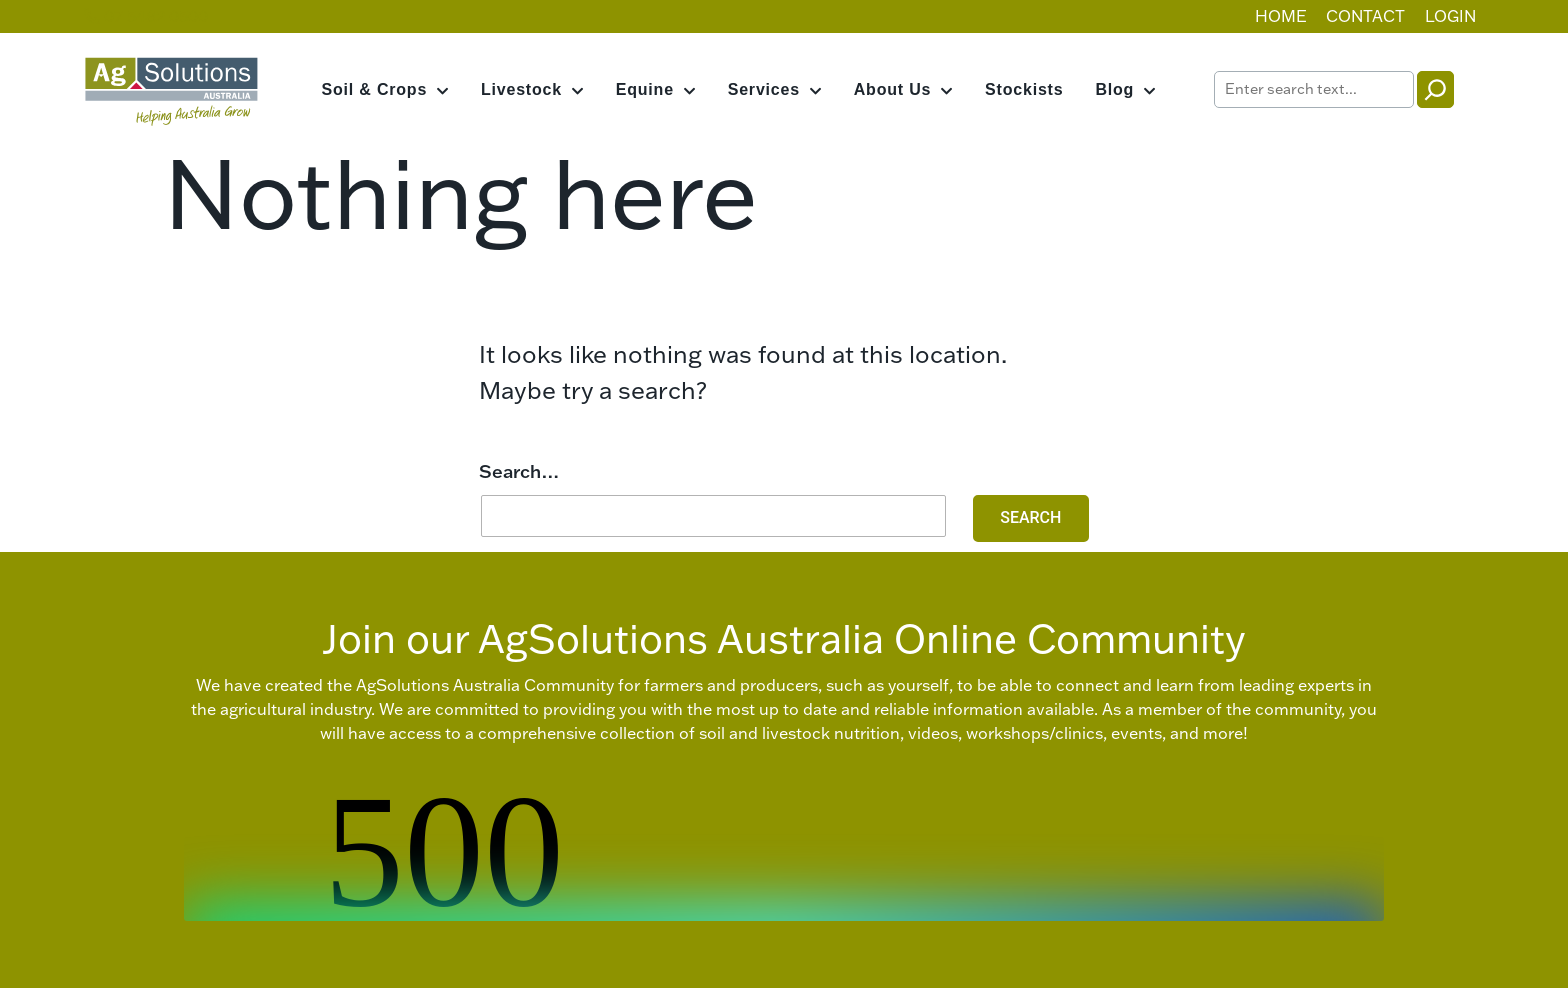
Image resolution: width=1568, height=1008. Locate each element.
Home (1281, 16)
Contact (1365, 16)
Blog (1114, 89)
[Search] (1435, 89)
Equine (645, 89)
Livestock (521, 89)
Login (1450, 16)
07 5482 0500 (146, 16)
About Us (893, 89)
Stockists (1024, 89)
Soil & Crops (375, 89)
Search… (519, 471)
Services (764, 89)
